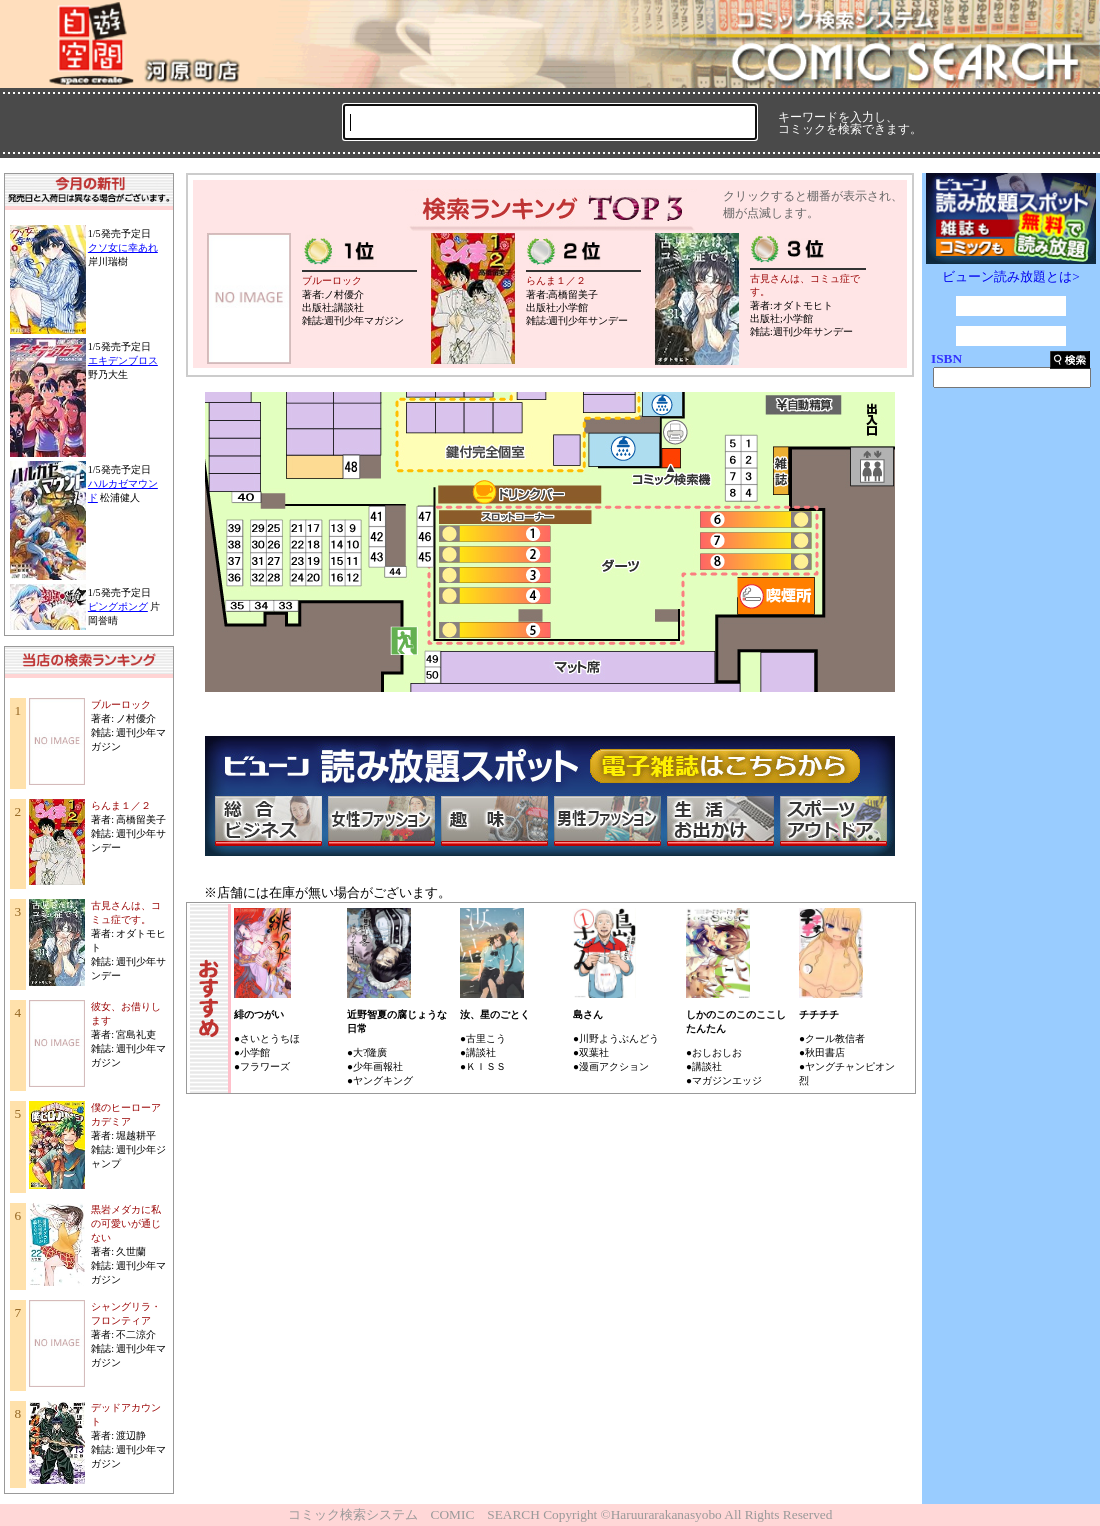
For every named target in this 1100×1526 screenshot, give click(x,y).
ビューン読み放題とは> (1011, 276)
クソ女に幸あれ (123, 247)
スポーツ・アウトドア (833, 821)
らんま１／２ (121, 805)
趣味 (494, 821)
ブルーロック (121, 704)
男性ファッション (607, 821)
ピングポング (118, 606)
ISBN (946, 358)
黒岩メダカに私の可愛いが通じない (126, 1223)
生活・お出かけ (720, 821)
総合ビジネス (268, 821)
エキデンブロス (123, 360)
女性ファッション (381, 821)
